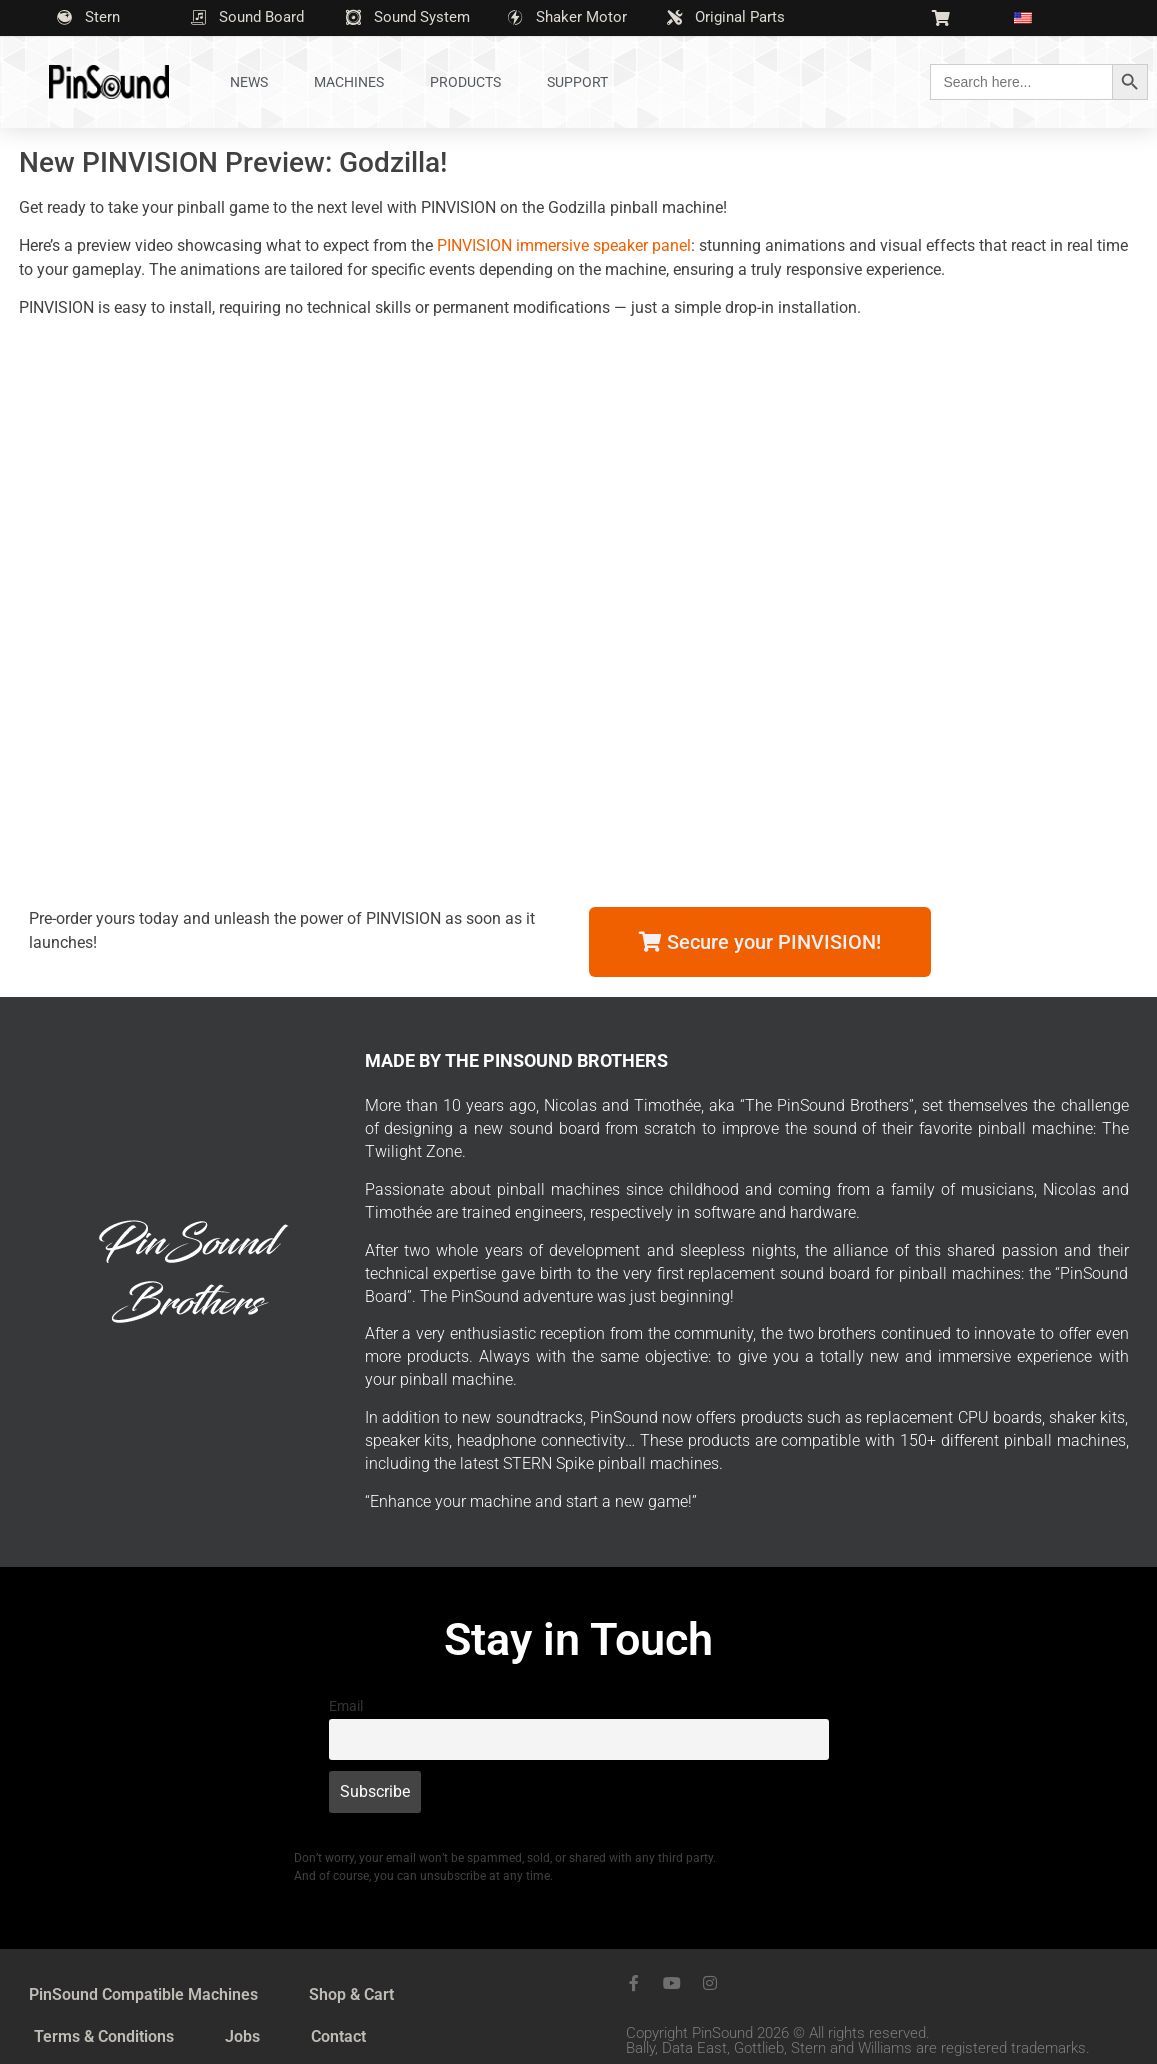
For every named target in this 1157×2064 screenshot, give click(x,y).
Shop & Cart (351, 1994)
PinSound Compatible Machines (143, 1994)
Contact (338, 2036)
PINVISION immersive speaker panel (564, 245)
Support (577, 82)
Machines (349, 82)
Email (346, 1706)
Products (465, 82)
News (249, 82)
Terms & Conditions (104, 2036)
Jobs (242, 2036)
